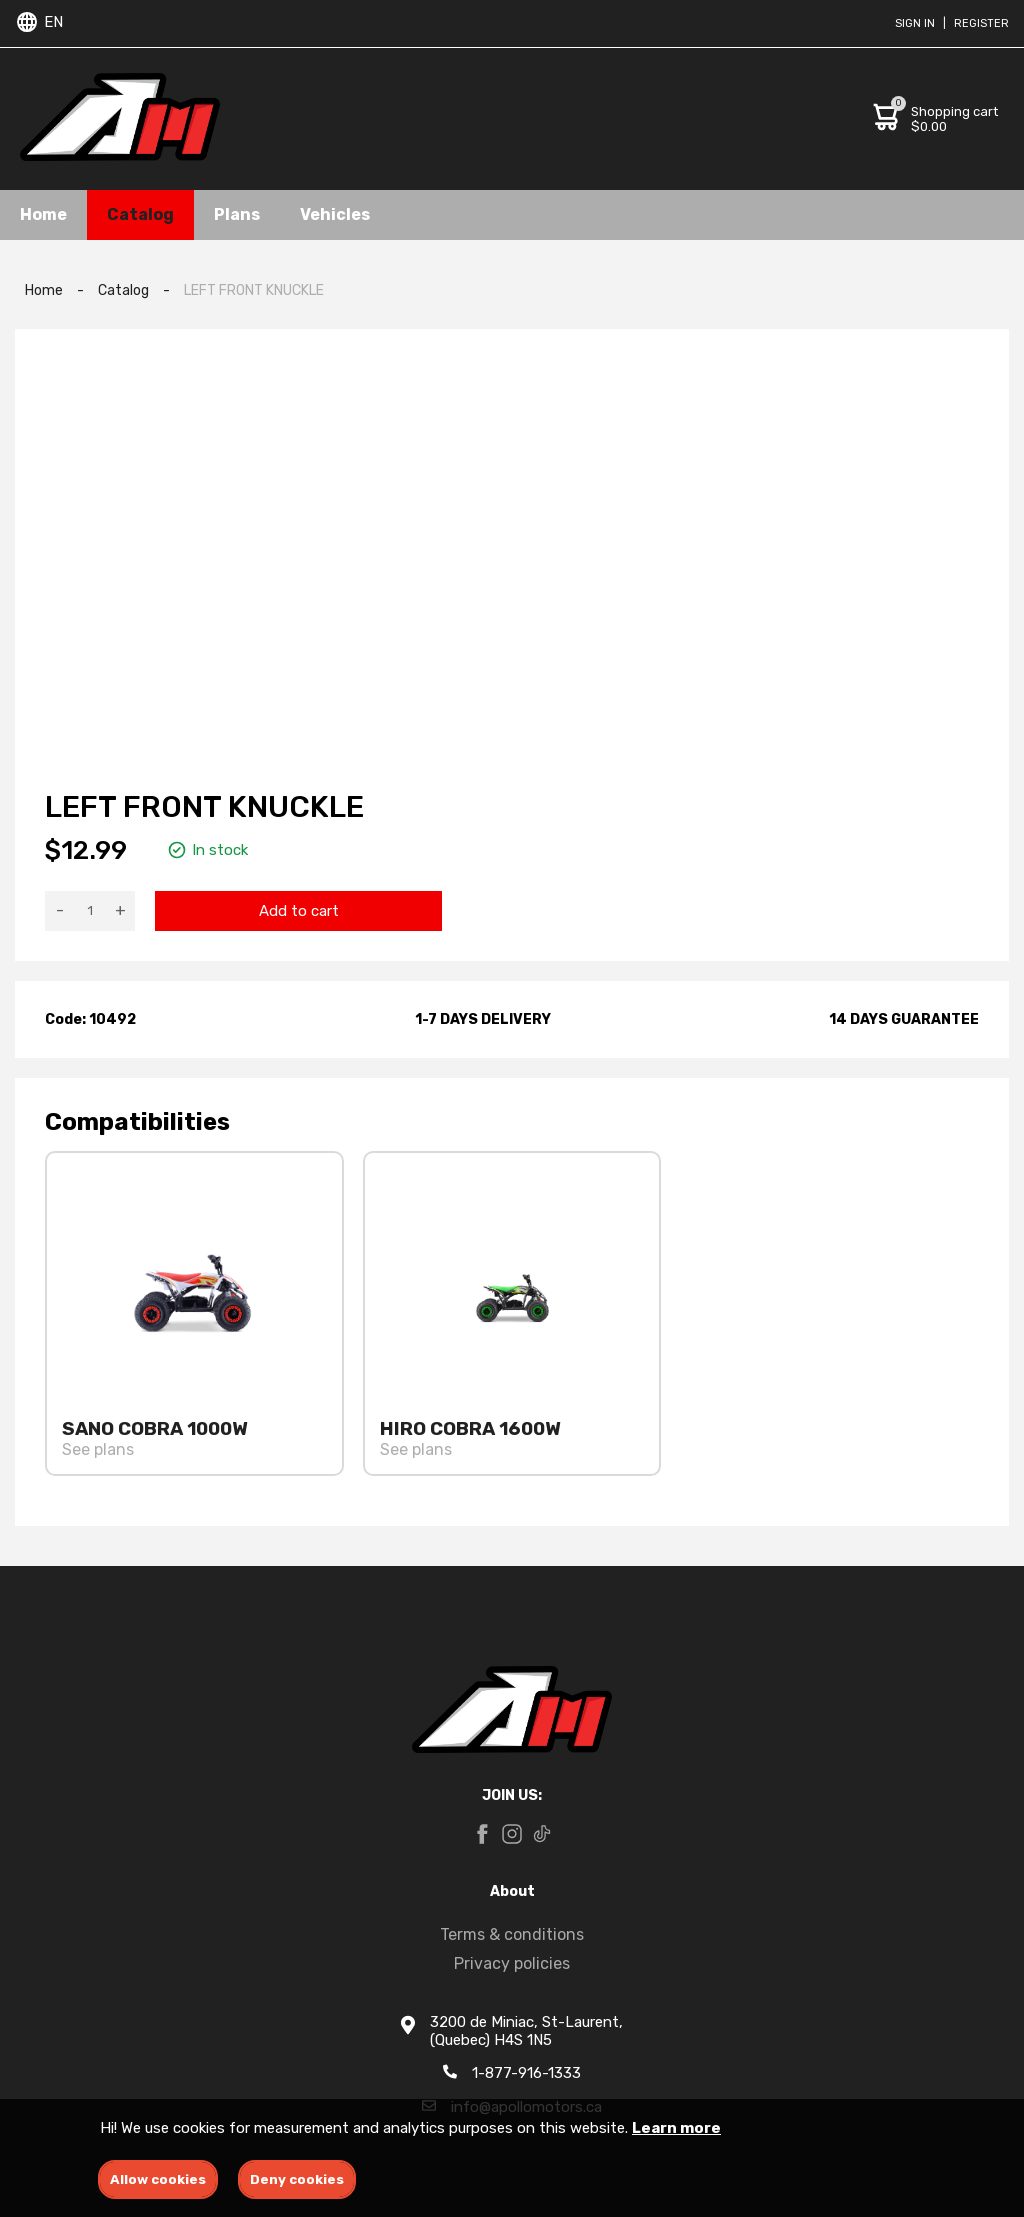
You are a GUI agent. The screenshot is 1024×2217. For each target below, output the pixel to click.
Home (43, 214)
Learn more (676, 2128)
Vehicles (335, 214)
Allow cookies (158, 2179)
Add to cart (299, 911)
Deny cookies (297, 2179)
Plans (237, 214)
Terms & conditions (512, 1934)
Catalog (140, 214)
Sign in (915, 23)
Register (981, 23)
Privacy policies (512, 1963)
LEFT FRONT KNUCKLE (254, 290)
